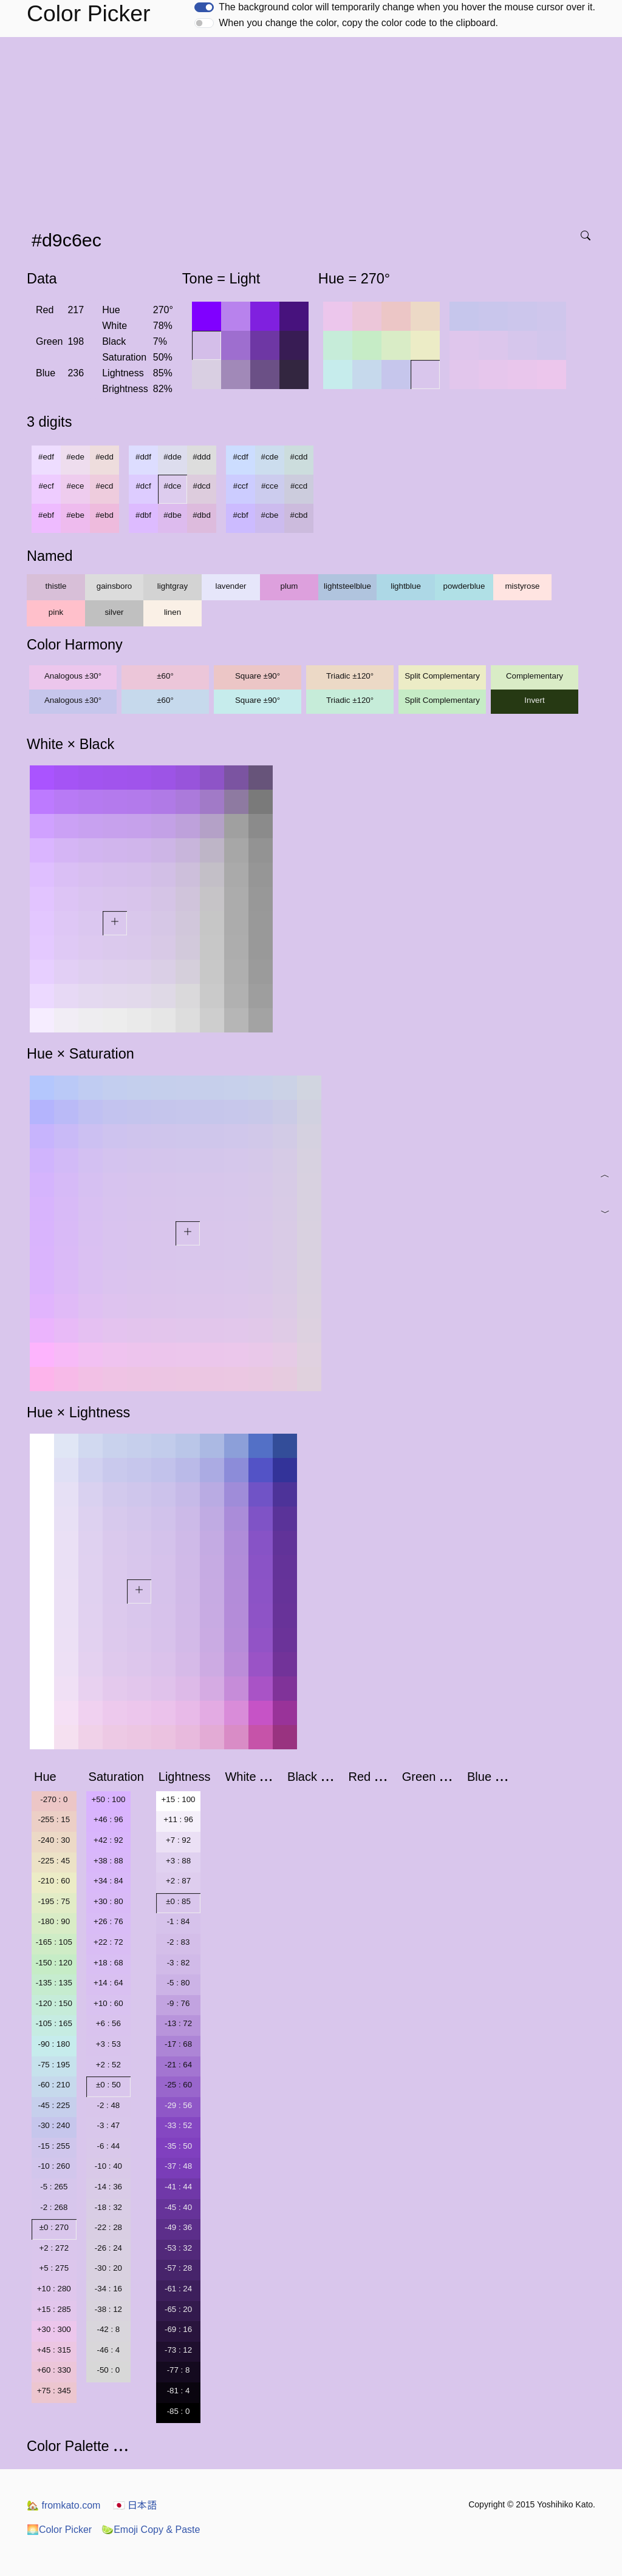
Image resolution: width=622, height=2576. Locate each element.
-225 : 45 (54, 1860)
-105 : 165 (54, 2023)
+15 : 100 (179, 1799)
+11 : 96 (178, 1819)
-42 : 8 (108, 2329)
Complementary (534, 675)
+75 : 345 (54, 2390)
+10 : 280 (54, 2288)
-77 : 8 (178, 2369)
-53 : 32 (178, 2247)
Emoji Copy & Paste (150, 2529)
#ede (75, 456)
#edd (104, 456)
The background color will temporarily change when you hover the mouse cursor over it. (407, 7)
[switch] (204, 7)
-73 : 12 (178, 2349)
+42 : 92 (108, 1840)
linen (172, 612)
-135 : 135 (54, 1982)
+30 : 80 (108, 1901)
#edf (46, 456)
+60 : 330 (54, 2369)
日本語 (135, 2505)
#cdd (299, 456)
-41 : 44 (178, 2186)
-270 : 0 (53, 1799)
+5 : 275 (54, 2268)
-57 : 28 (178, 2268)
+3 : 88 (178, 1860)
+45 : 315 (54, 2349)
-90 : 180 (54, 2044)
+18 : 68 (108, 1962)
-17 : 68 (178, 2044)
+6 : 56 (108, 2023)
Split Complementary (442, 675)
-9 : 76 (178, 2003)
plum (289, 586)
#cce (269, 485)
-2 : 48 (108, 2105)
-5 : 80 (178, 1982)
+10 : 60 (108, 2003)
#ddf (143, 456)
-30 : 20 (108, 2268)
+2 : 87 (178, 1880)
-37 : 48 (178, 2166)
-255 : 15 (54, 1819)
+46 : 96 (108, 1819)
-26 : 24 (108, 2247)
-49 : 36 (178, 2227)
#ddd (202, 456)
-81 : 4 (178, 2390)
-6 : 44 (108, 2146)
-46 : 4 (108, 2349)
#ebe (75, 515)
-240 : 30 (54, 1840)
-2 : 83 (178, 1942)
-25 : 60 (178, 2084)
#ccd (298, 485)
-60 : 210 (54, 2084)
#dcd (202, 485)
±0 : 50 (108, 2084)
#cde (270, 456)
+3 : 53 (108, 2044)
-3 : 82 (178, 1962)
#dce (173, 485)
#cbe (270, 515)
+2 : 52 (108, 2064)
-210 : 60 (54, 1880)
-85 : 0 (178, 2411)
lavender (230, 586)
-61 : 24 (178, 2288)
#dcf (143, 485)
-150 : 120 (54, 1962)
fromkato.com (63, 2505)
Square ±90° (257, 675)
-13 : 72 (178, 2023)
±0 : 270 (54, 2227)
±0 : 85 (178, 1901)
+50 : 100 (108, 1799)
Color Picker (59, 2529)
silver (113, 612)
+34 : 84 (108, 1880)
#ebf (46, 515)
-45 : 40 (178, 2207)
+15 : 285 (54, 2309)
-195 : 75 (54, 1901)
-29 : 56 (178, 2105)
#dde (172, 456)
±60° (165, 675)
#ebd (104, 515)
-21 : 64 (178, 2064)
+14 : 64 (108, 1982)
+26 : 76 (108, 1921)
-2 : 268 (53, 2207)
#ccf (240, 485)
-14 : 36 (108, 2186)
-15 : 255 (54, 2146)
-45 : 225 (54, 2105)
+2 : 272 (54, 2247)
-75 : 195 (54, 2064)
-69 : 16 (178, 2329)
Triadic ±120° (350, 675)
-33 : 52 (178, 2125)
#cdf (240, 456)
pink (56, 612)
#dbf (143, 515)
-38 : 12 (108, 2309)
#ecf (45, 485)
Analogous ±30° (72, 675)
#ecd (105, 485)
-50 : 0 (108, 2369)
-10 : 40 (108, 2166)
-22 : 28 (108, 2227)
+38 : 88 (108, 1860)
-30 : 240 (54, 2125)
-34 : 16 (108, 2288)
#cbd (299, 515)
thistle (56, 586)
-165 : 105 (54, 1942)
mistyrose (522, 586)
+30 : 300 (54, 2329)
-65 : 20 (178, 2309)
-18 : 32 (108, 2207)
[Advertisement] (313, 128)
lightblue (406, 586)
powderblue (464, 586)
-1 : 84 (178, 1921)
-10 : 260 (54, 2166)
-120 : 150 (54, 2003)
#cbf (240, 515)
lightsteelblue (347, 586)
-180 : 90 (54, 1921)
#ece (75, 485)
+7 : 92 (178, 1840)
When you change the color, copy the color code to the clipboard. (358, 23)
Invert (534, 700)
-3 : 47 (108, 2125)
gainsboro (114, 586)
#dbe (172, 515)
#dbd (202, 515)
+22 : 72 (108, 1942)
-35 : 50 (178, 2146)
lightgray (172, 586)
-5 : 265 (53, 2186)
